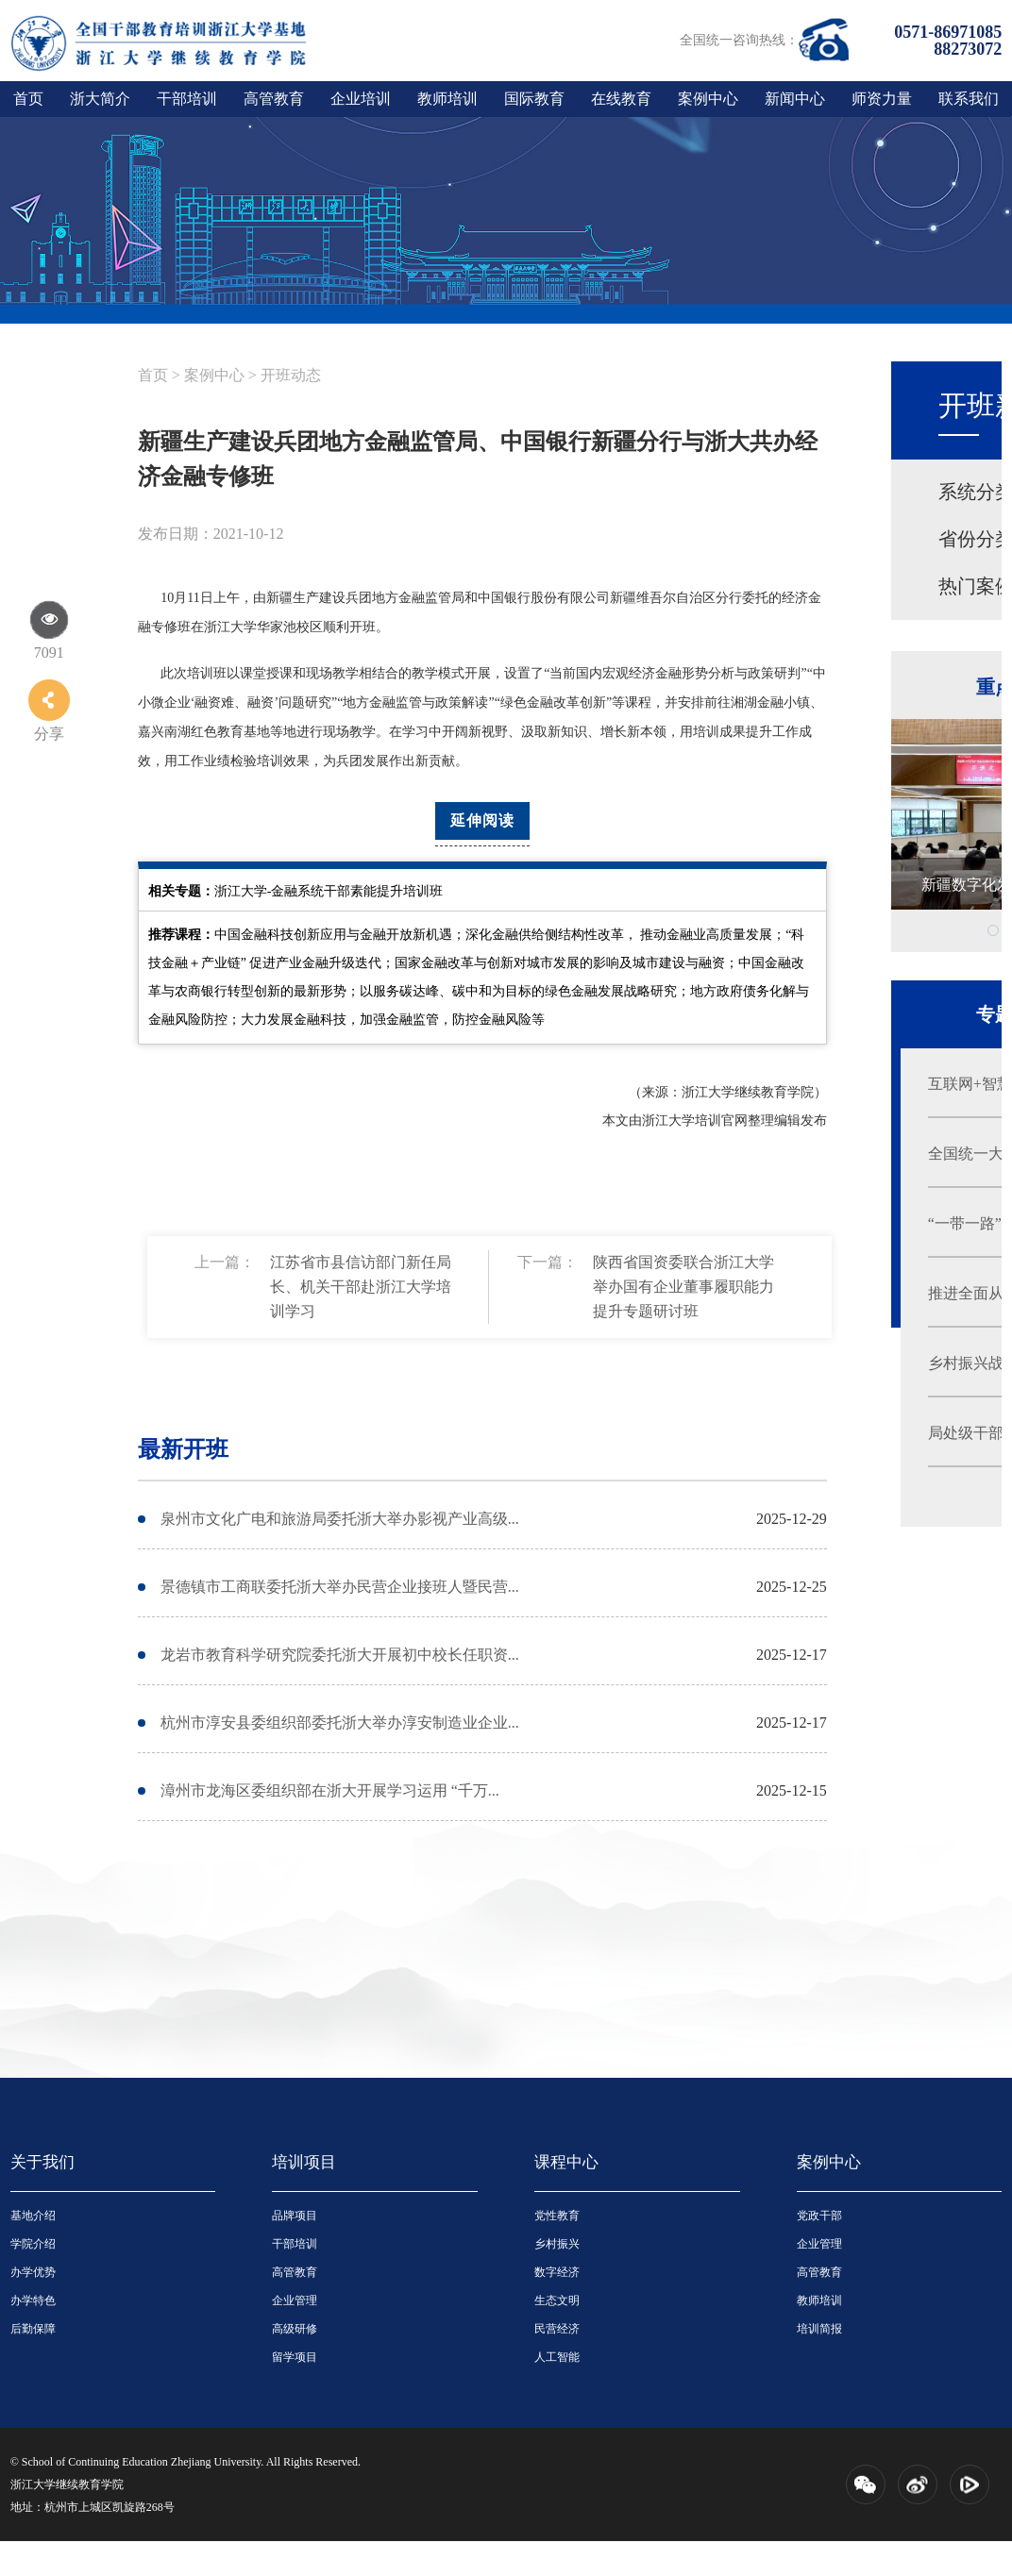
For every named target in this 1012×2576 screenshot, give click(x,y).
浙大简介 (100, 99)
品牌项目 (294, 2215)
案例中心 (708, 99)
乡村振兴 (557, 2243)
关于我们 (42, 2162)
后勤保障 (33, 2328)
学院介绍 (33, 2243)
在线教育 (621, 99)
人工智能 (557, 2357)
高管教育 (274, 99)
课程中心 (566, 2162)
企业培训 (360, 99)
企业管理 (294, 2300)
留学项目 (294, 2357)
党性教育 (557, 2215)
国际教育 (534, 99)
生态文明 (557, 2300)
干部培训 (187, 99)
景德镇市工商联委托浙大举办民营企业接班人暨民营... (339, 1587)
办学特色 (33, 2300)
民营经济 (557, 2328)
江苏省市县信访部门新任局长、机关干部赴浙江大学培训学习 (360, 1286)
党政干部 (819, 2215)
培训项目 (304, 2162)
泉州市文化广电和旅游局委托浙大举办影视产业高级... (339, 1519)
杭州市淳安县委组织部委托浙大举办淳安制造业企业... (339, 1723)
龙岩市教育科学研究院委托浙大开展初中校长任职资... (339, 1655)
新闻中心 (795, 99)
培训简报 (819, 2328)
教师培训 (447, 99)
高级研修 (294, 2328)
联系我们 (968, 99)
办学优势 (33, 2272)
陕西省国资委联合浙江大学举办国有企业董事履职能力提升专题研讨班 (683, 1286)
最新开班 (183, 1449)
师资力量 (882, 99)
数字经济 (557, 2272)
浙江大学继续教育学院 (67, 2484)
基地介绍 (33, 2215)
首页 (28, 99)
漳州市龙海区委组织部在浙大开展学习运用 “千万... (329, 1790)
